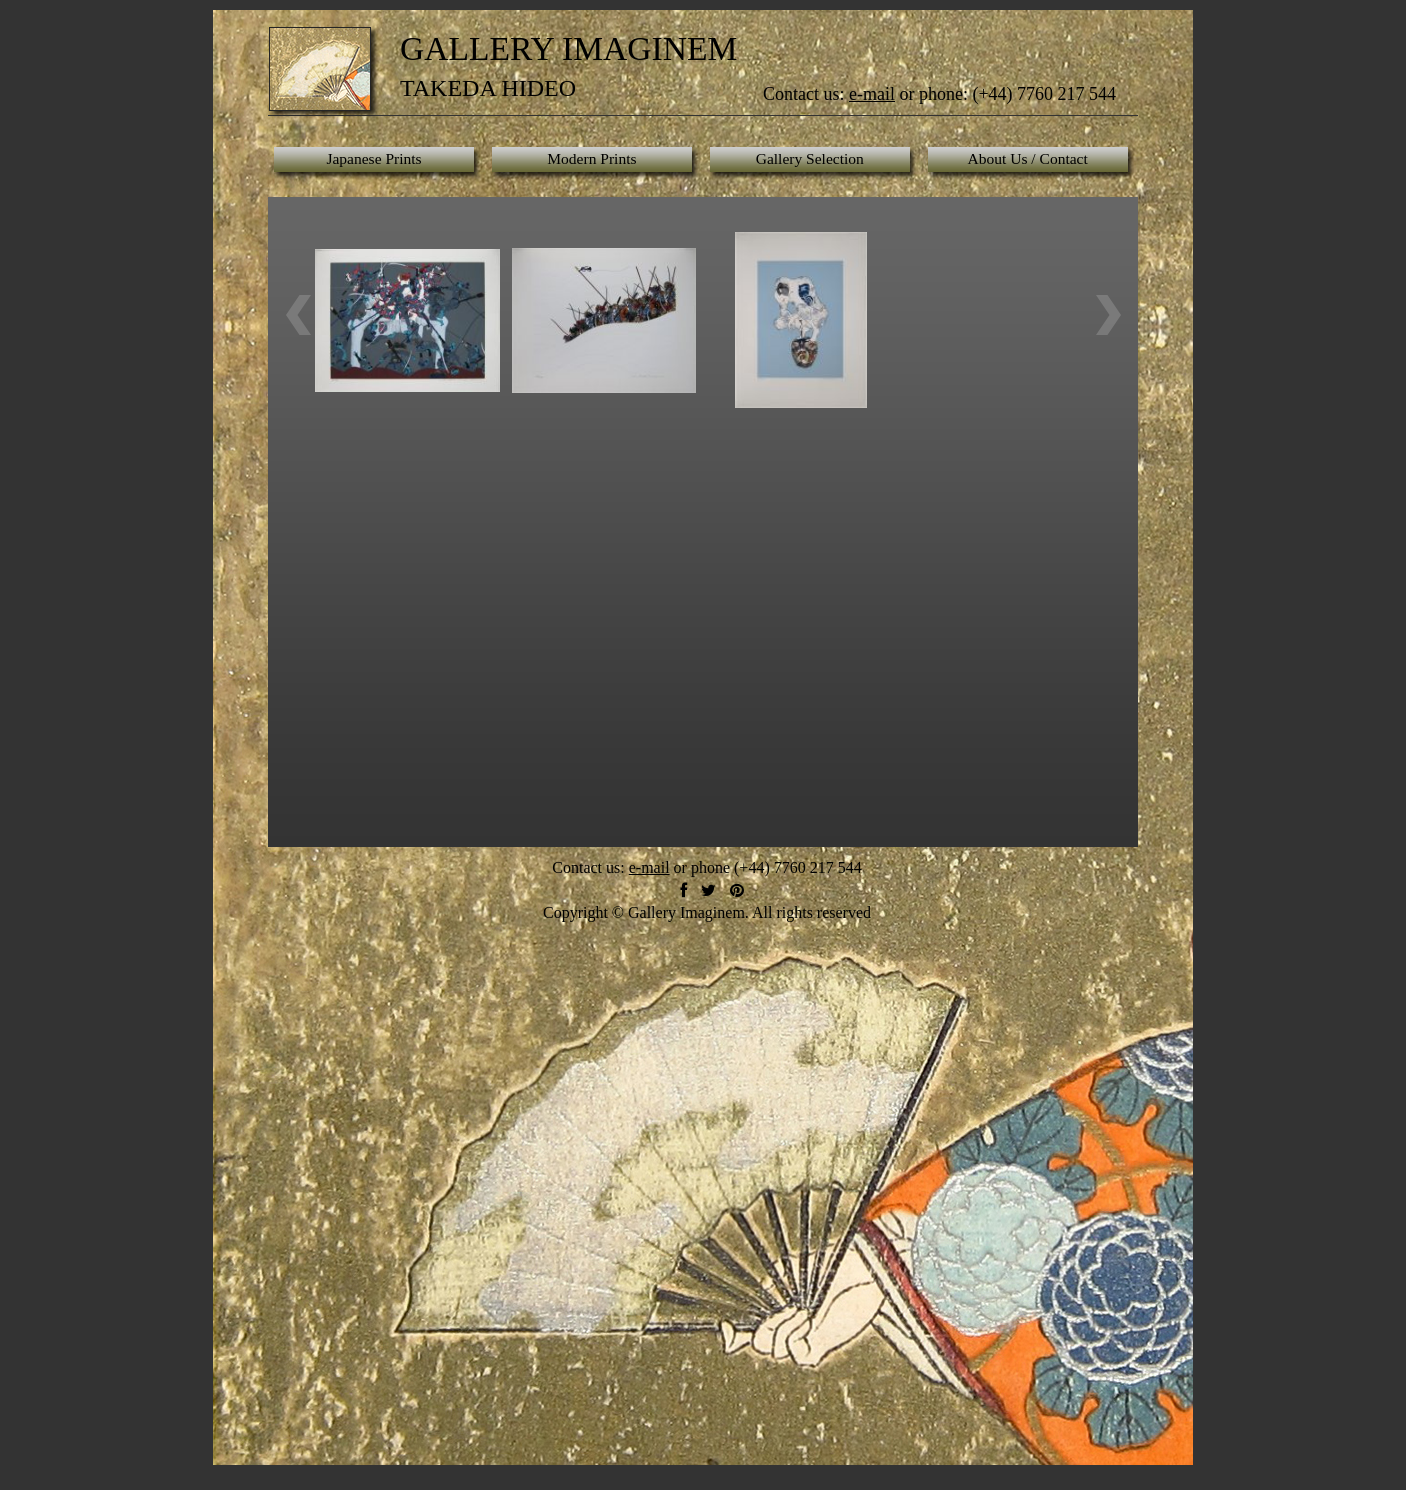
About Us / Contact (1028, 158)
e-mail (872, 94)
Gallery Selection (810, 158)
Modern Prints (591, 158)
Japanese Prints (373, 158)
